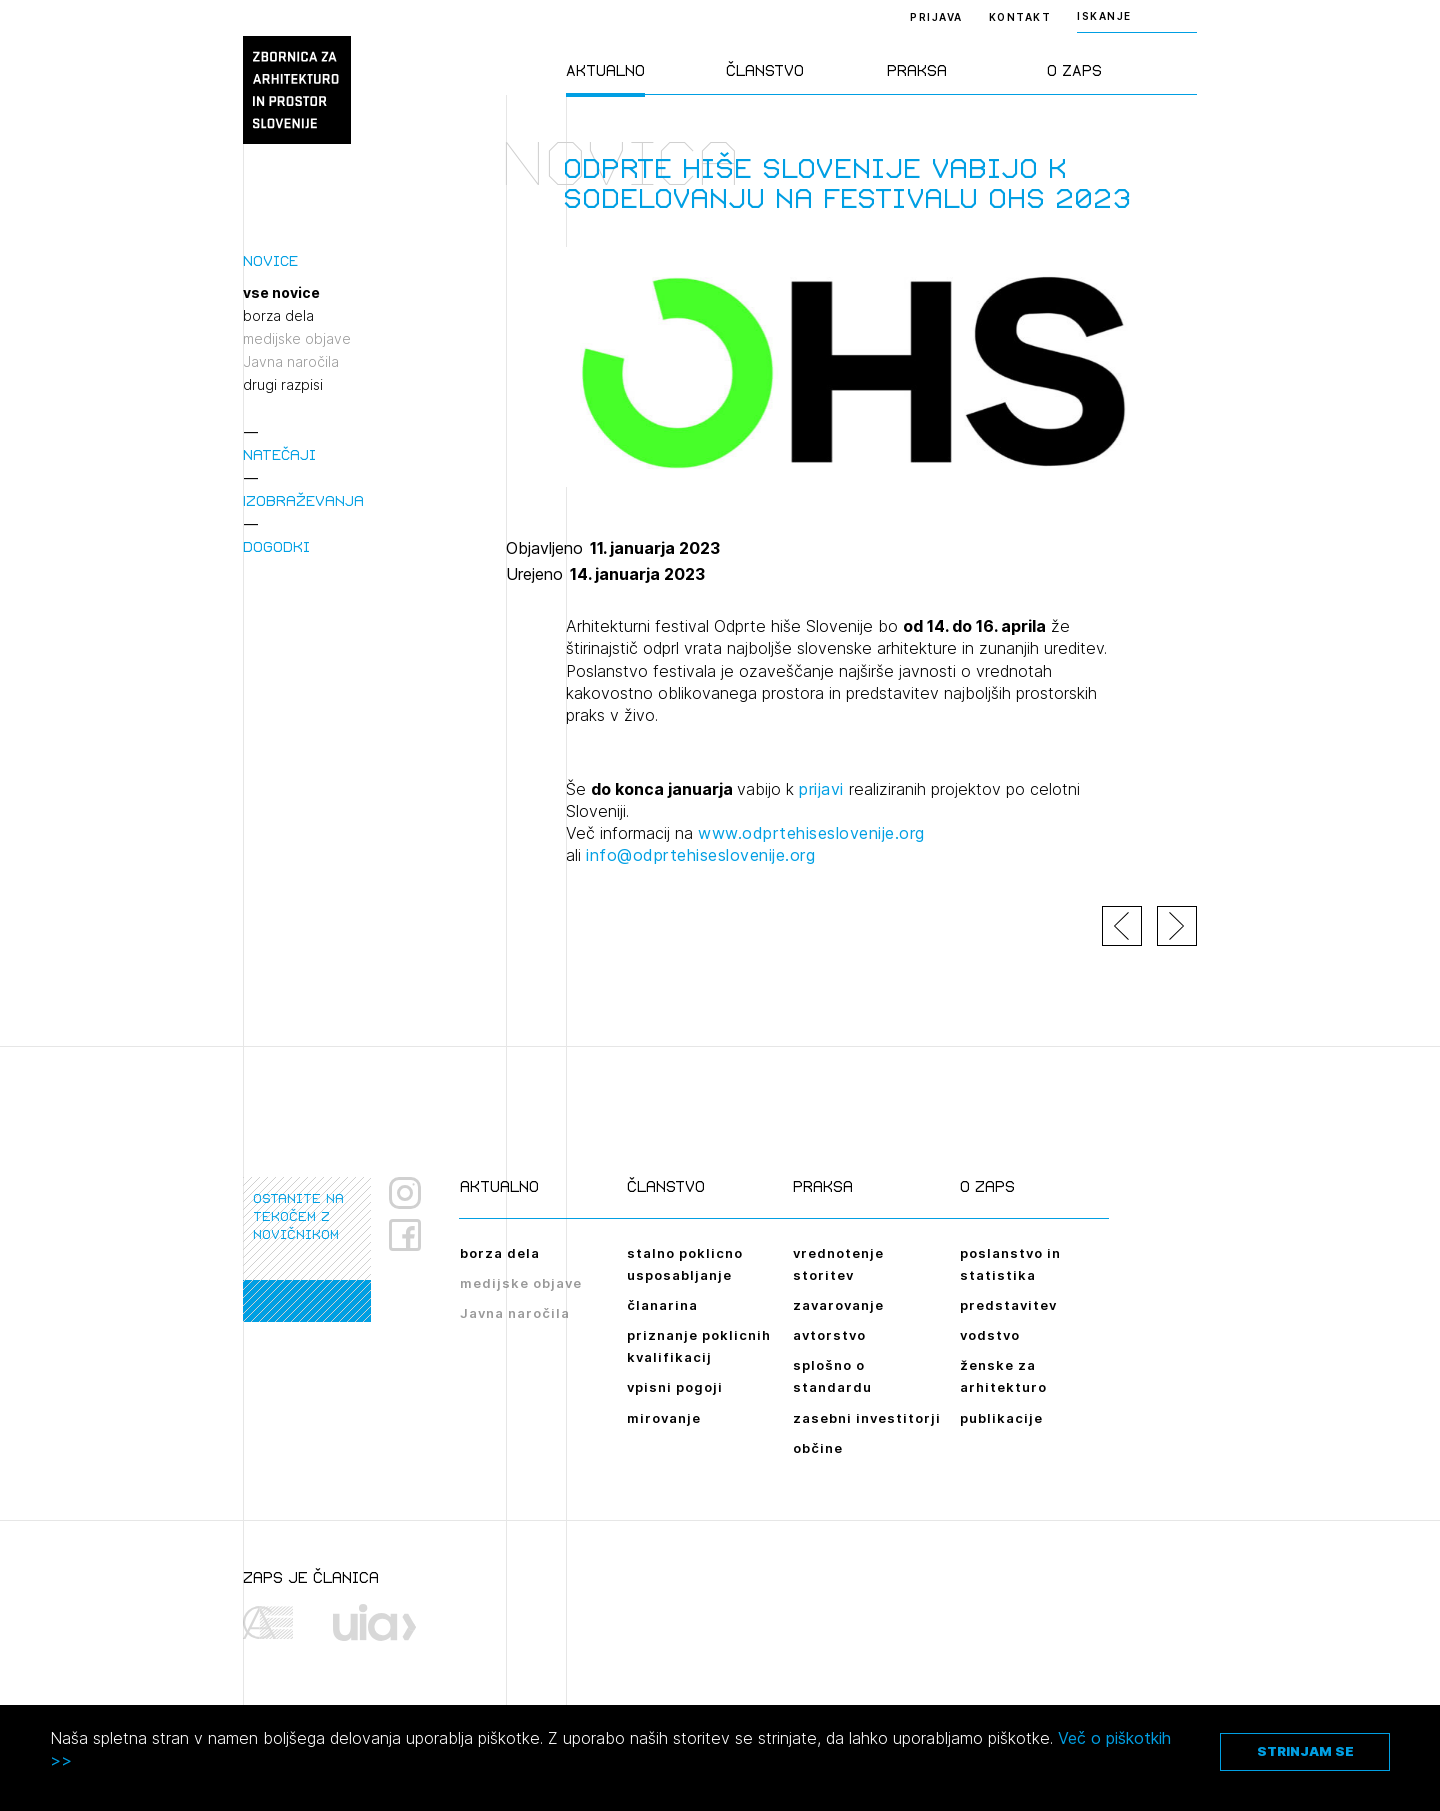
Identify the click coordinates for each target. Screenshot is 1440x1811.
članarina (662, 1305)
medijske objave (297, 339)
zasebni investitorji (867, 1418)
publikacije (1001, 1418)
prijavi (821, 789)
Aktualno (605, 70)
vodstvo (990, 1335)
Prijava (936, 17)
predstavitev (1008, 1305)
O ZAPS (1074, 70)
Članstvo (765, 70)
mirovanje (664, 1418)
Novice (270, 260)
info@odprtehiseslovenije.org (700, 855)
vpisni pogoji (675, 1387)
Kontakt (1020, 17)
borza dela (278, 316)
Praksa (917, 70)
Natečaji (279, 454)
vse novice (281, 293)
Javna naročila (291, 362)
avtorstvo (829, 1335)
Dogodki (276, 546)
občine (818, 1448)
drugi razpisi (283, 385)
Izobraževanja (303, 500)
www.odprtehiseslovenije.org (811, 833)
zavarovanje (838, 1305)
